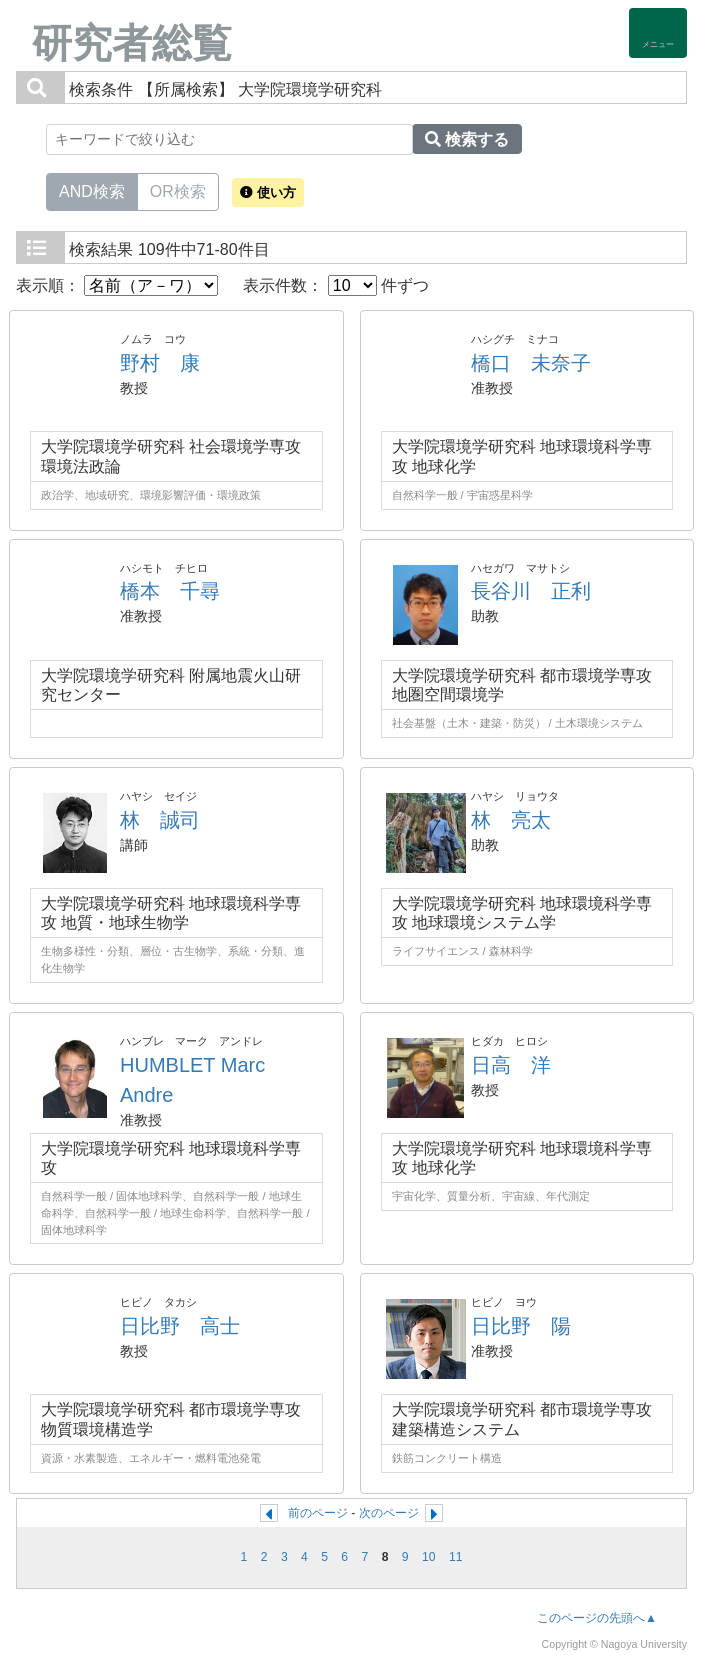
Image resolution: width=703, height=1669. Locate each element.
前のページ (318, 1513)
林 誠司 (160, 820)
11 (456, 1557)
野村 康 (160, 363)
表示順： (117, 285)
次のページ (389, 1513)
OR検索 (178, 190)
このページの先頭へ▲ (597, 1618)
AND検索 (92, 190)
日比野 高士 (180, 1326)
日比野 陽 (521, 1326)
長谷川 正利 (531, 591)
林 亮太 (511, 820)
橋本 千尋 (170, 591)
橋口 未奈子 (531, 363)
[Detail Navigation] (658, 33)
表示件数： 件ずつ (336, 285)
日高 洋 (511, 1065)
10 (429, 1557)
